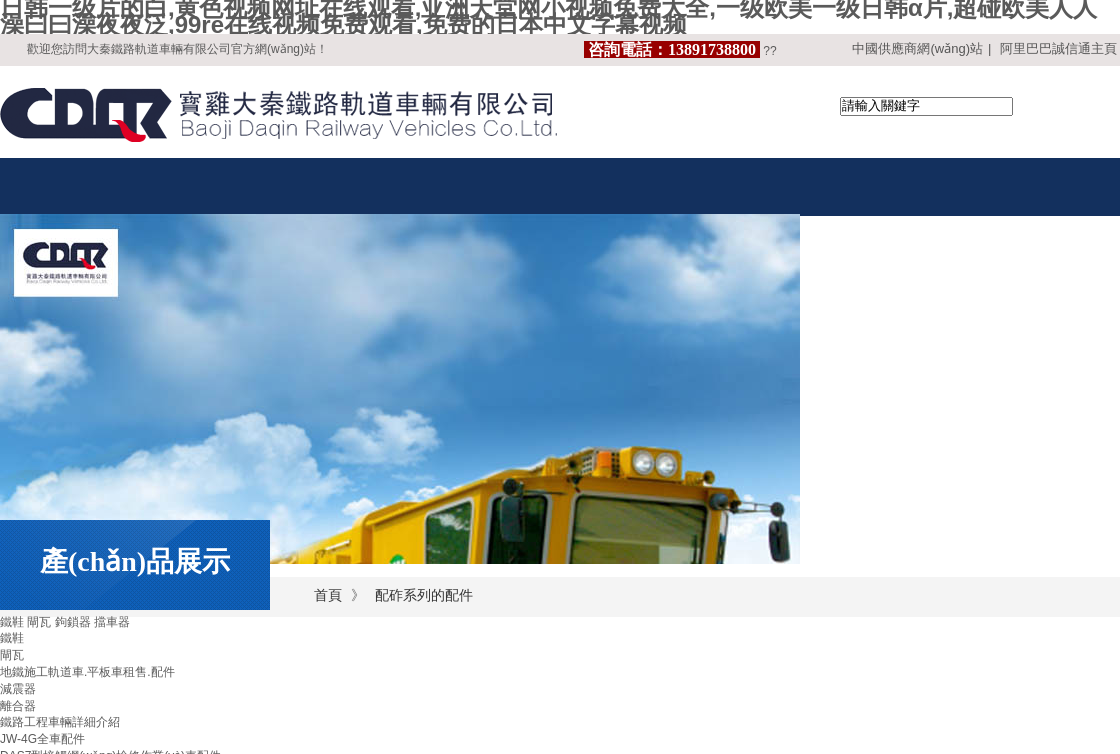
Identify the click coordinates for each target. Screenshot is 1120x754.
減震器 (18, 689)
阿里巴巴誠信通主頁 (1058, 48)
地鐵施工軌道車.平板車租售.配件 (87, 672)
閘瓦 (12, 655)
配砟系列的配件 (424, 595)
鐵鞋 (12, 638)
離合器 (18, 706)
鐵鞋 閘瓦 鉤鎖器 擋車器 (65, 622)
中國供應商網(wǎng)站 (917, 48)
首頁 (328, 595)
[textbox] (926, 106)
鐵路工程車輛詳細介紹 (60, 722)
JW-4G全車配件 (42, 739)
